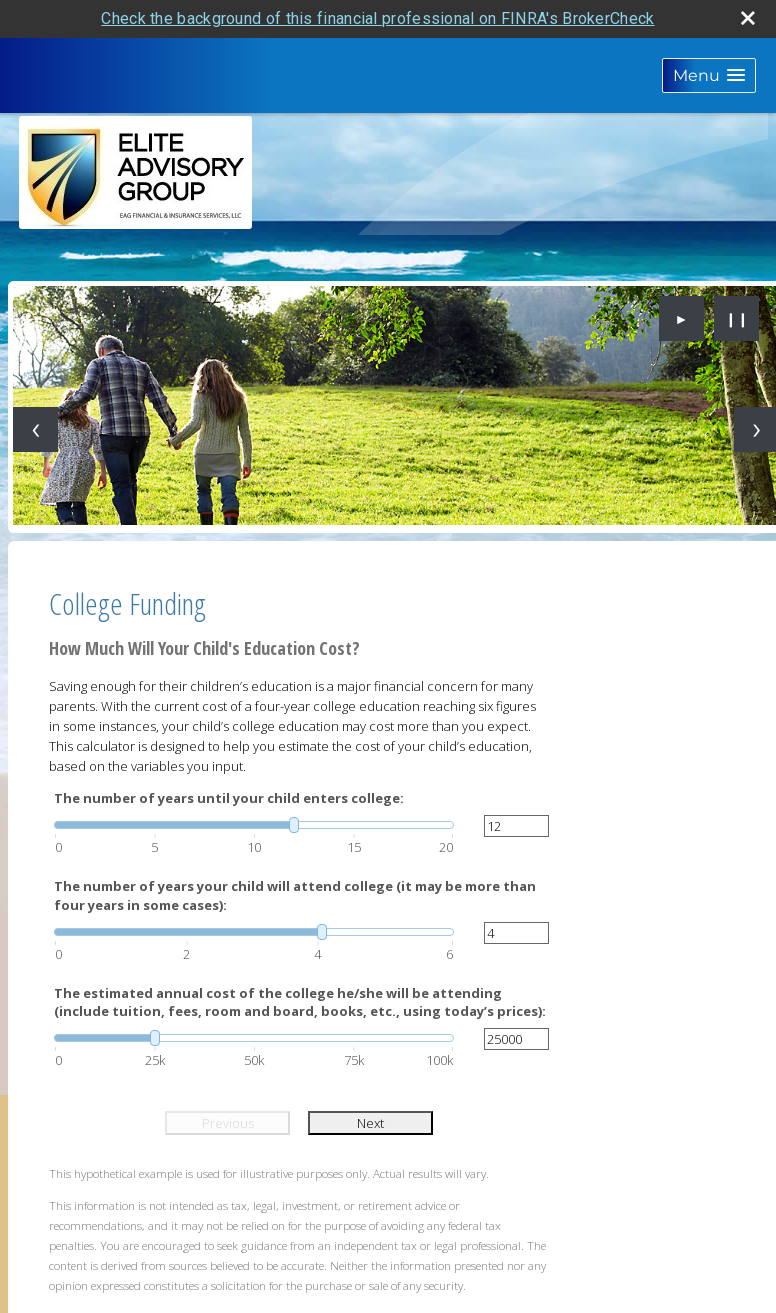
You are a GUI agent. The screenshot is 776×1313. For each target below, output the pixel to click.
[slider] (254, 825)
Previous (228, 1123)
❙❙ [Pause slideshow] (737, 319)
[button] (709, 75)
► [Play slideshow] (682, 319)
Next (370, 1123)
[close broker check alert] (748, 18)
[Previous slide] (35, 429)
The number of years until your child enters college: (229, 798)
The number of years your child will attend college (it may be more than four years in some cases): (295, 895)
